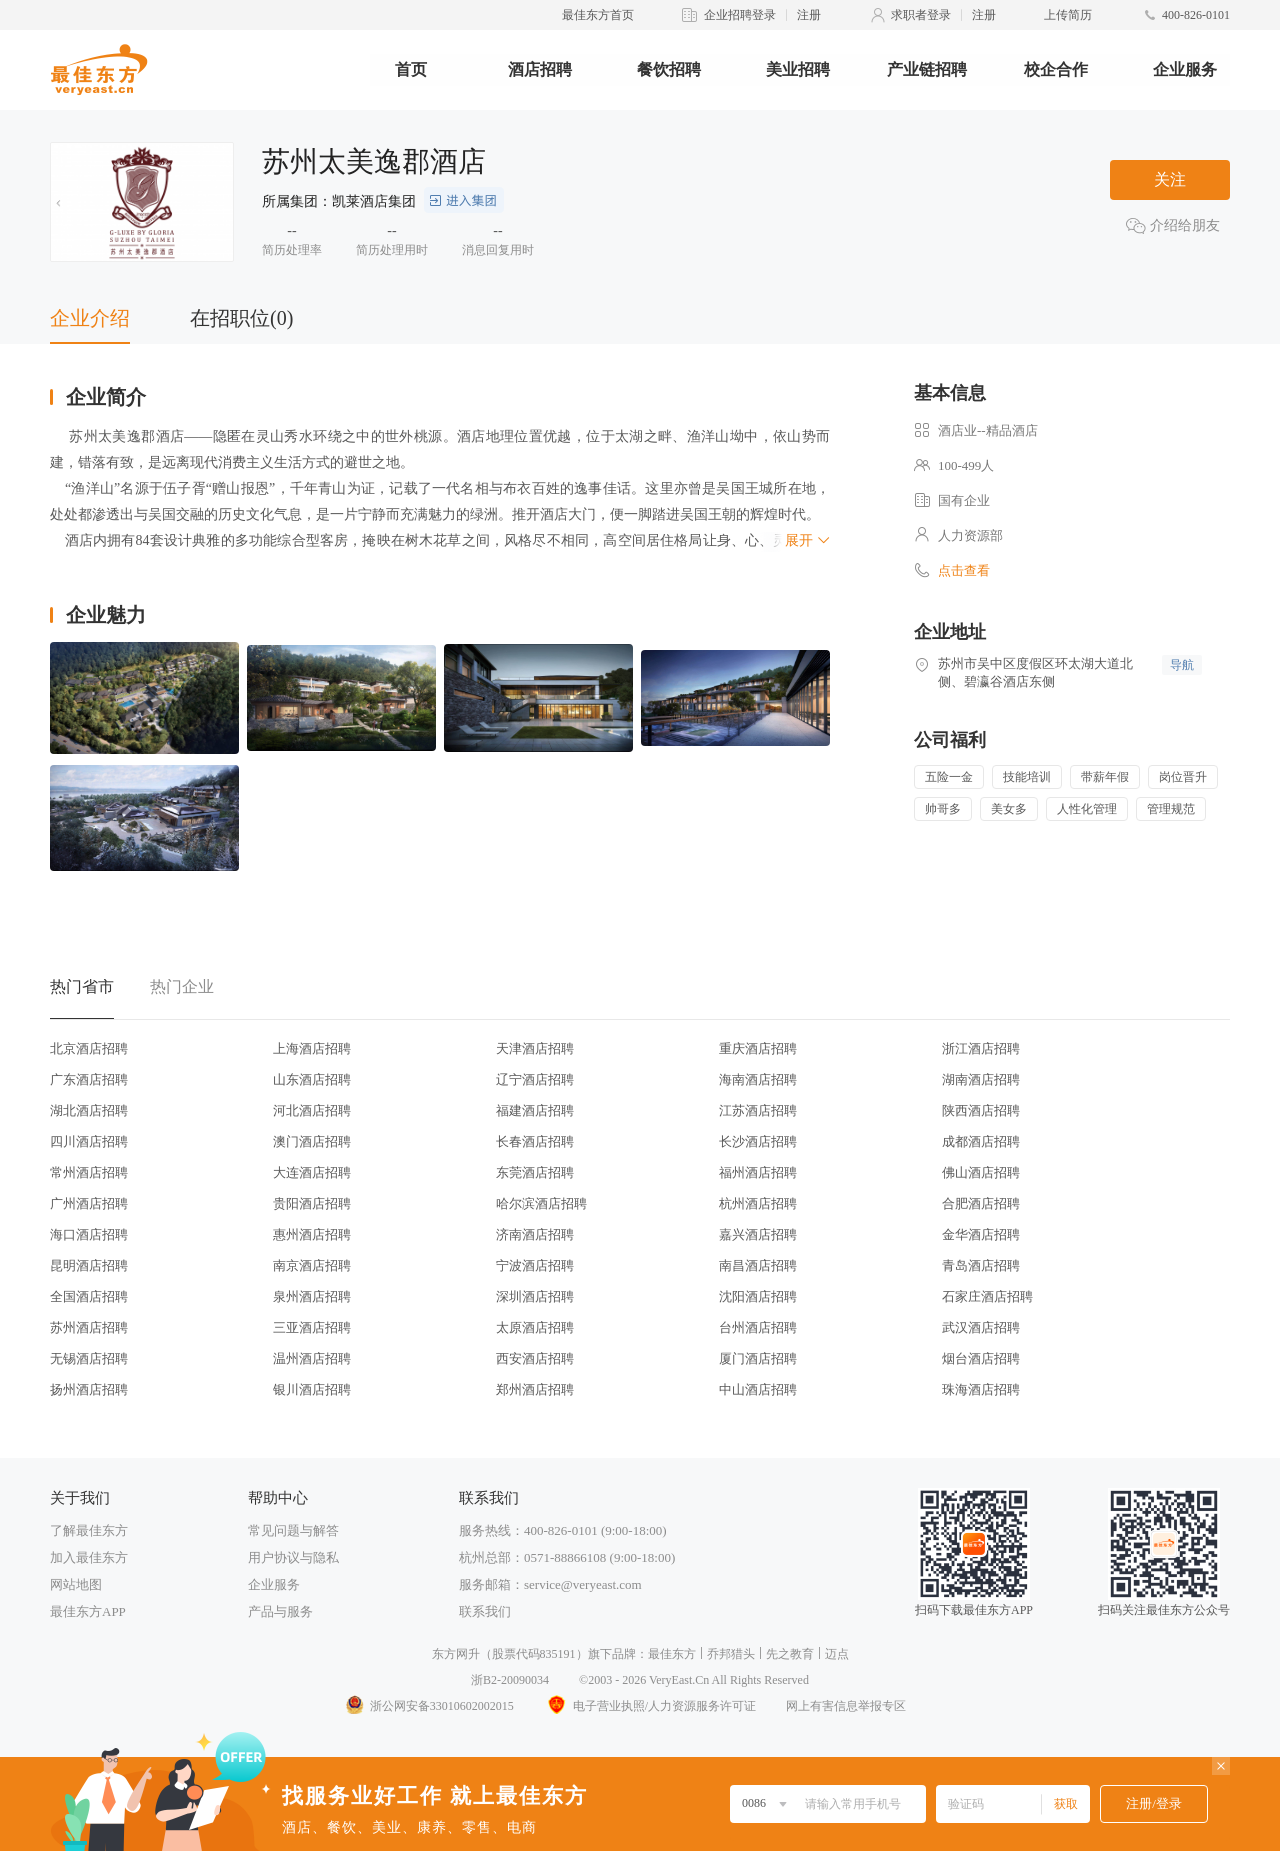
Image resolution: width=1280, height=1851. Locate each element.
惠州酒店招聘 (312, 1234)
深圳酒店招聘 (535, 1296)
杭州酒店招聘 (758, 1203)
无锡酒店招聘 (89, 1358)
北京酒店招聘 (89, 1048)
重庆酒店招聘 (758, 1048)
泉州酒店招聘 (312, 1296)
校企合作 (1056, 69)
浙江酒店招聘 (981, 1048)
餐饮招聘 (669, 69)
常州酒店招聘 (89, 1172)
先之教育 (790, 1654)
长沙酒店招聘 (758, 1141)
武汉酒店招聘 (981, 1327)
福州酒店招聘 (758, 1172)
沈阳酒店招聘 (758, 1296)
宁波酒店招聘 (535, 1265)
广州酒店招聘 (89, 1203)
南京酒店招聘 (312, 1265)
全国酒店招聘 (89, 1296)
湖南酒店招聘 (981, 1079)
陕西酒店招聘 (981, 1110)
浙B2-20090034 (510, 1680)
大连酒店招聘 (312, 1172)
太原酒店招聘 (535, 1327)
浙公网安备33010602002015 (429, 1706)
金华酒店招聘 (981, 1234)
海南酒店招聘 (758, 1079)
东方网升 (456, 1654)
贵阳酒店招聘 (312, 1203)
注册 (809, 15)
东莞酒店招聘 (535, 1172)
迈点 (837, 1654)
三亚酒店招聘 (312, 1327)
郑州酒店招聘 (535, 1389)
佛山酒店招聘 (981, 1172)
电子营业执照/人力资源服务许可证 (650, 1706)
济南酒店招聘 (535, 1234)
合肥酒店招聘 (981, 1203)
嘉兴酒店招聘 (758, 1234)
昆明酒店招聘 (89, 1265)
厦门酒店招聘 (758, 1358)
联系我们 (485, 1611)
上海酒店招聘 (312, 1048)
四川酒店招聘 (89, 1141)
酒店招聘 (540, 69)
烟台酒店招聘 (981, 1358)
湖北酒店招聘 (89, 1110)
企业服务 (1185, 69)
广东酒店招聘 (89, 1079)
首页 (411, 69)
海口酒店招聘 (89, 1234)
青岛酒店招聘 (981, 1265)
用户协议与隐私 (293, 1557)
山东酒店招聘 (312, 1079)
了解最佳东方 (89, 1530)
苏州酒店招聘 (89, 1327)
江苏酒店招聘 (758, 1110)
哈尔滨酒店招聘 (541, 1203)
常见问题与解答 (293, 1530)
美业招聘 (798, 69)
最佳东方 (672, 1654)
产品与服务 (280, 1611)
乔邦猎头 (731, 1654)
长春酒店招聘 (535, 1141)
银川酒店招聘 (312, 1389)
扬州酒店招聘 (89, 1389)
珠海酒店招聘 (981, 1389)
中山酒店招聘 (758, 1389)
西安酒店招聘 (535, 1358)
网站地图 (76, 1584)
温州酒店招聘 (312, 1358)
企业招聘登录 (740, 15)
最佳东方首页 (598, 15)
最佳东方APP (88, 1611)
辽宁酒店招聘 (535, 1079)
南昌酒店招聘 (758, 1265)
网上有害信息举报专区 (846, 1706)
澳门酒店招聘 (312, 1141)
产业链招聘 (927, 69)
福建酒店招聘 (535, 1110)
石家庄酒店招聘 (987, 1296)
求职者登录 (921, 15)
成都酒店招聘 (981, 1141)
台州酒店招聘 (758, 1327)
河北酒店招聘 (312, 1110)
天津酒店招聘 (535, 1048)
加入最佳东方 (89, 1557)
